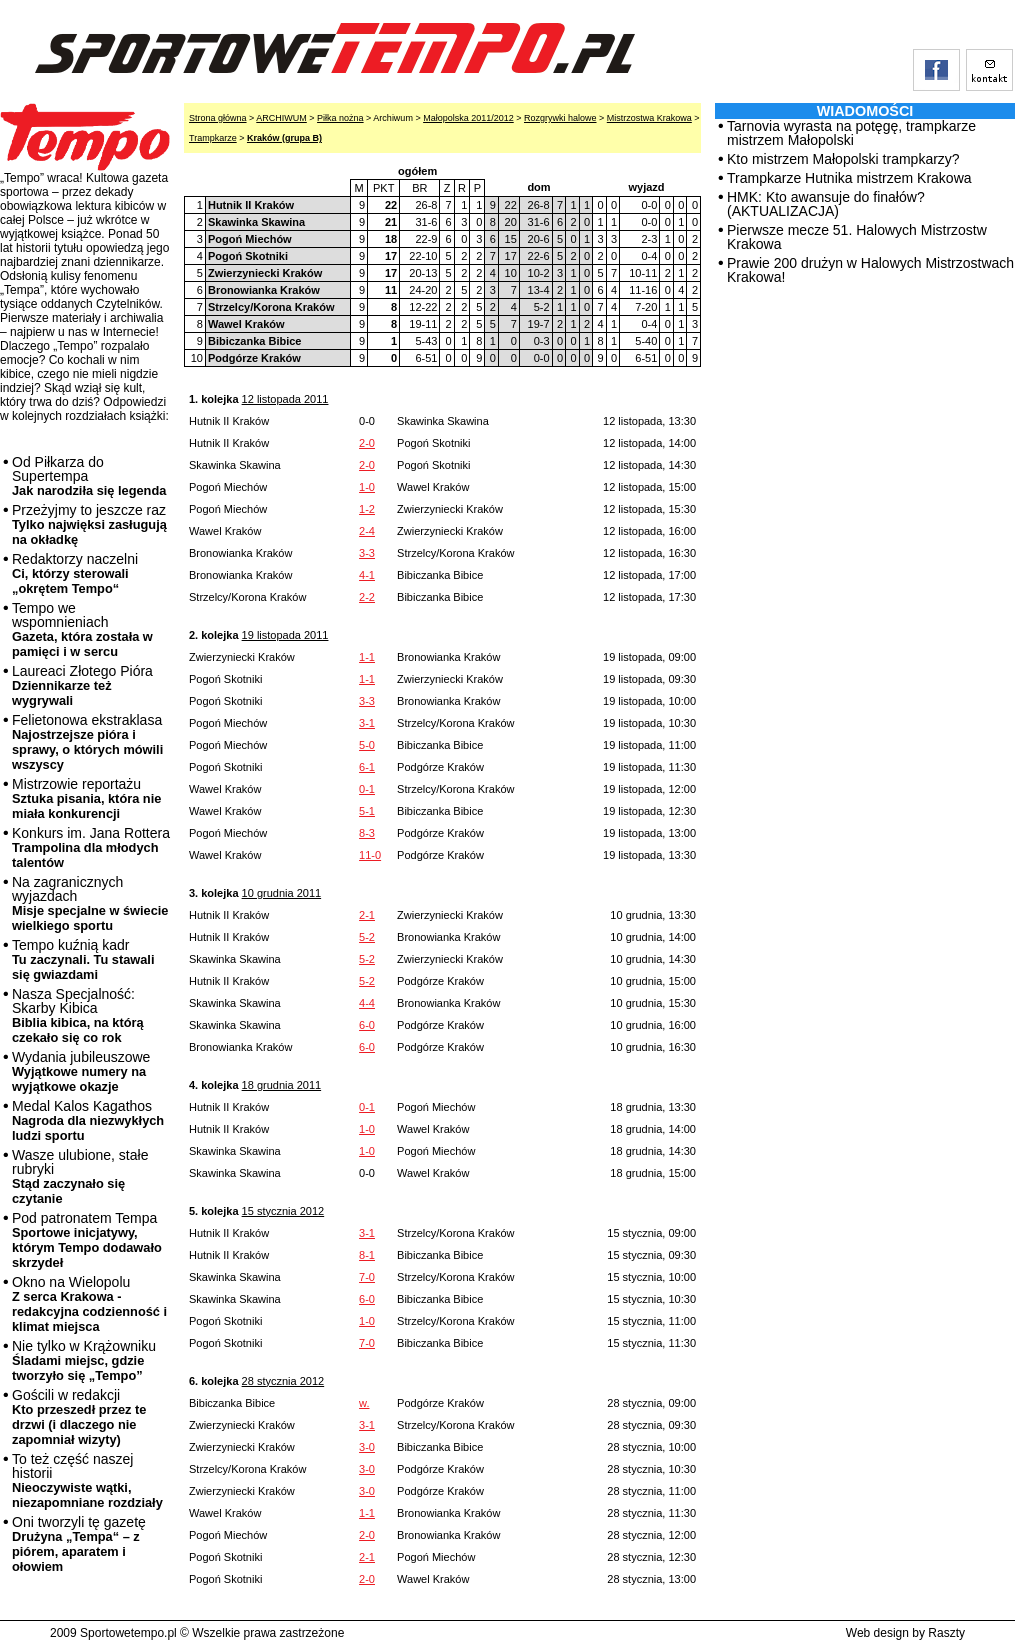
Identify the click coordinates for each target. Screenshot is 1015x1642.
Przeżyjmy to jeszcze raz (89, 524)
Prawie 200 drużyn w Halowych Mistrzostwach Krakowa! (870, 270)
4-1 (367, 575)
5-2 (367, 937)
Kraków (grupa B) (284, 138)
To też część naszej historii (87, 1480)
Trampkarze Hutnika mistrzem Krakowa (849, 178)
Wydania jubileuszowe (81, 1071)
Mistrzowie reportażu (86, 798)
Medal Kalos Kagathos (88, 1120)
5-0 (367, 745)
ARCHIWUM (281, 118)
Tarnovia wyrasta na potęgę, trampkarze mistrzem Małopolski (851, 133)
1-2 (367, 509)
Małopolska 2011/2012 (468, 118)
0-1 (367, 789)
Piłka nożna (340, 118)
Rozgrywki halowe (560, 118)
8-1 (367, 1255)
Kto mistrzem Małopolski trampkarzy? (843, 159)
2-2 (367, 597)
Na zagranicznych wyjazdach (90, 903)
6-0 (367, 1025)
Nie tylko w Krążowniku (84, 1360)
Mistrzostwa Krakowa (649, 118)
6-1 (367, 767)
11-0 (370, 855)
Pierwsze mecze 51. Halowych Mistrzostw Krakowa (857, 237)
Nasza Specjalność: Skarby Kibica (78, 1015)
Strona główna (218, 118)
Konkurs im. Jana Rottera (91, 847)
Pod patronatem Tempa (87, 1240)
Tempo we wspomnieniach (82, 629)
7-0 (367, 1277)
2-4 (367, 531)
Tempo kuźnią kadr (83, 959)
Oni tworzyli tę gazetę (79, 1544)
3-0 (367, 1447)
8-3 (367, 833)
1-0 (367, 487)
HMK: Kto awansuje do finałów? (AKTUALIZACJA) (826, 204)
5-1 (367, 811)
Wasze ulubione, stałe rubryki (80, 1176)
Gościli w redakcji (79, 1417)
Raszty (946, 1633)
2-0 (367, 443)
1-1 (367, 657)
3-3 (367, 553)
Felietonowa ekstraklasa (87, 742)
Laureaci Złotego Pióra (82, 685)
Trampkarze (213, 138)
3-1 (367, 723)
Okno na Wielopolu (89, 1304)
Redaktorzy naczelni (75, 573)
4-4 (367, 1003)
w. (364, 1403)
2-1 (367, 915)
